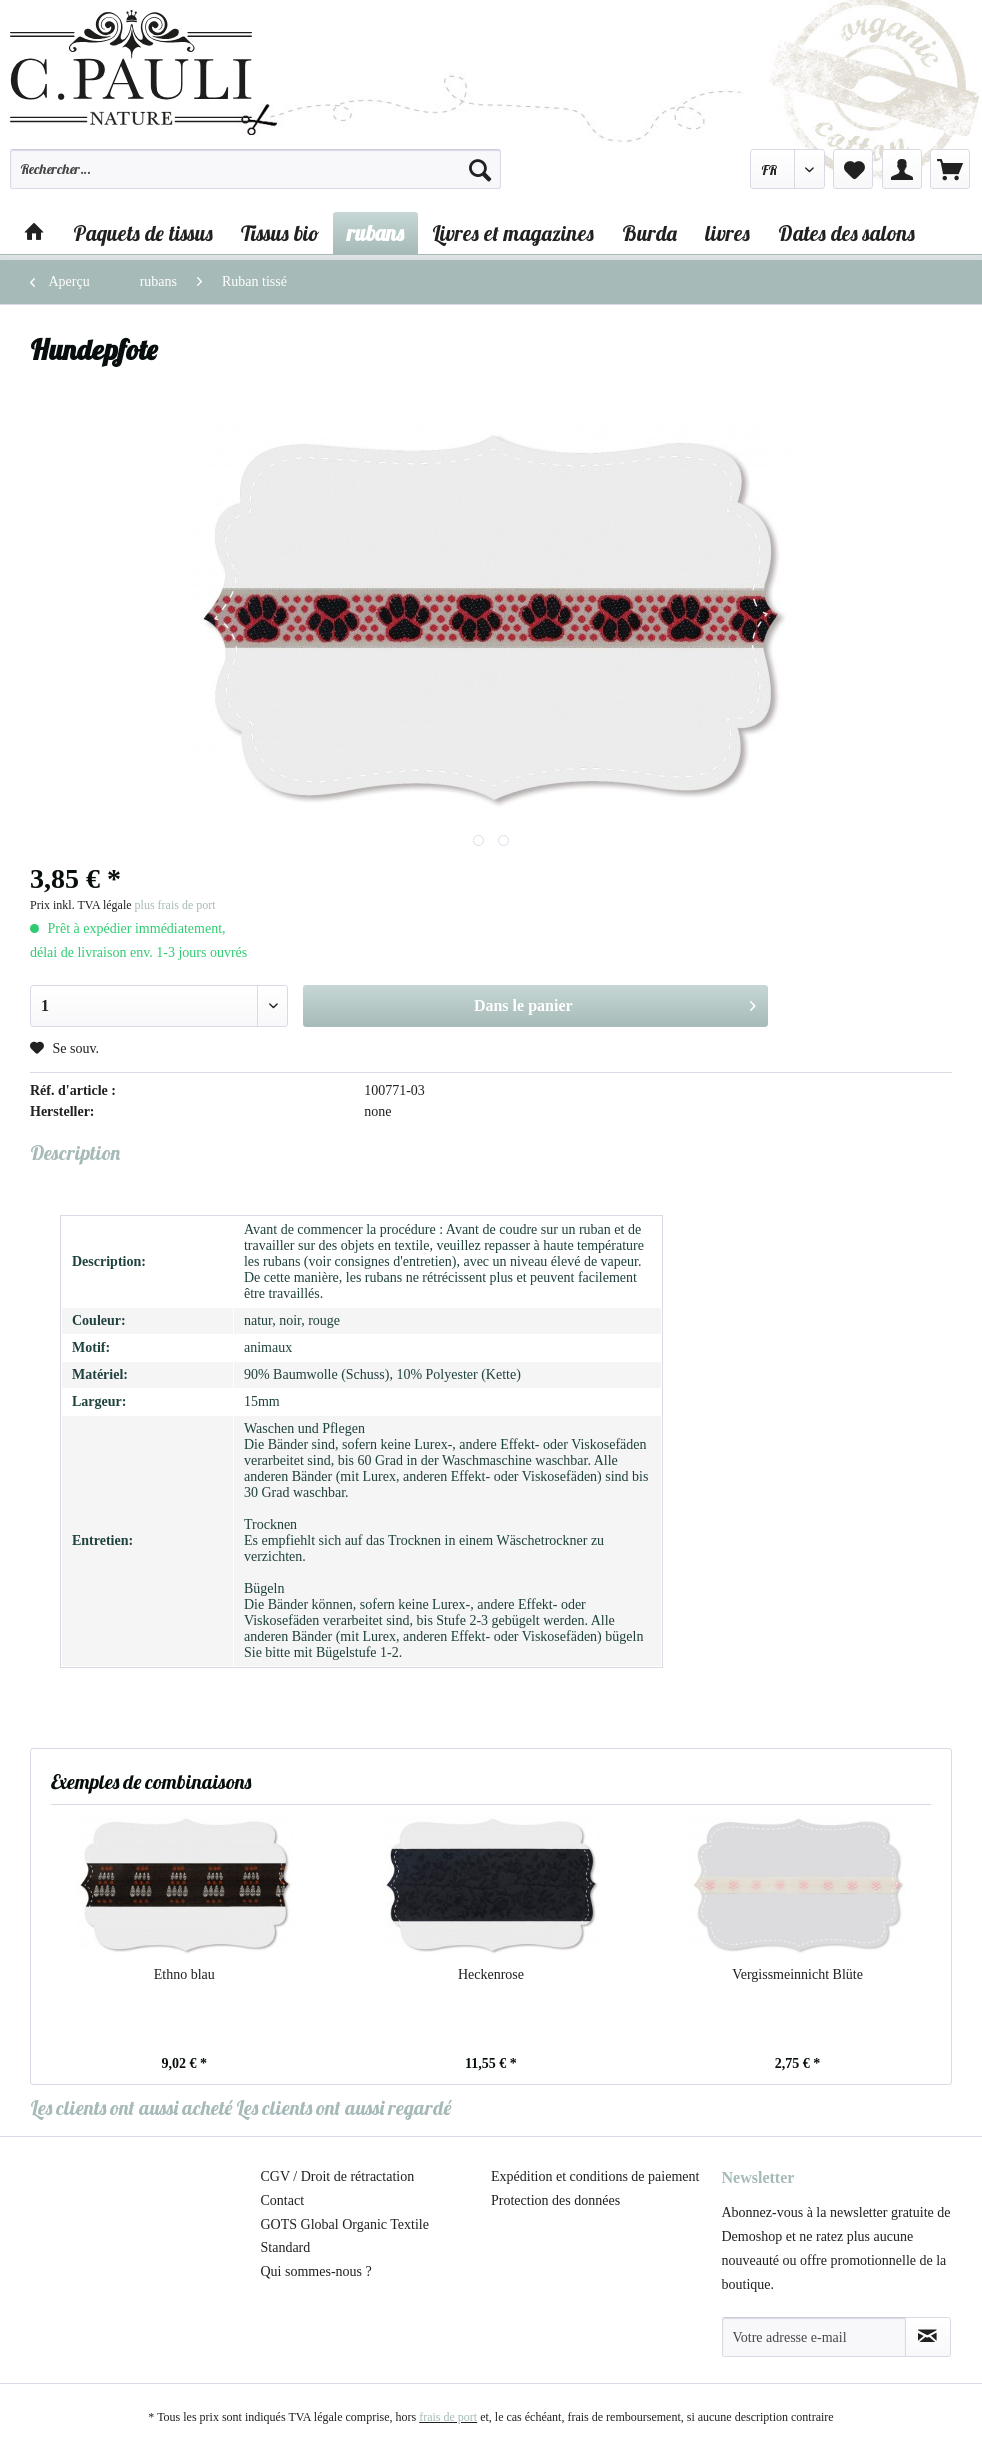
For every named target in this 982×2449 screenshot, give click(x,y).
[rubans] (375, 233)
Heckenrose (491, 1974)
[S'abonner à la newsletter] (928, 2337)
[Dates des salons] (846, 233)
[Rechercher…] (255, 169)
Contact (283, 2200)
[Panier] (950, 169)
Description (75, 1152)
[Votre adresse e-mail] (814, 2337)
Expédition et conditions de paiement (595, 2176)
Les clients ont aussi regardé (343, 2107)
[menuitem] (255, 178)
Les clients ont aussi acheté (131, 2107)
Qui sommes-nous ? (316, 2271)
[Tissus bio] (280, 233)
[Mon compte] (902, 169)
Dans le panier (615, 1002)
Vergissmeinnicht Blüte (797, 1974)
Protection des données (555, 2200)
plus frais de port (175, 905)
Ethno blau (184, 1974)
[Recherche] (480, 169)
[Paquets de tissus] (143, 233)
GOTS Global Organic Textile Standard (345, 2236)
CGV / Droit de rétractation (338, 2176)
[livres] (727, 233)
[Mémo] (853, 169)
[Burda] (649, 233)
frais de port (448, 2417)
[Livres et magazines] (513, 233)
